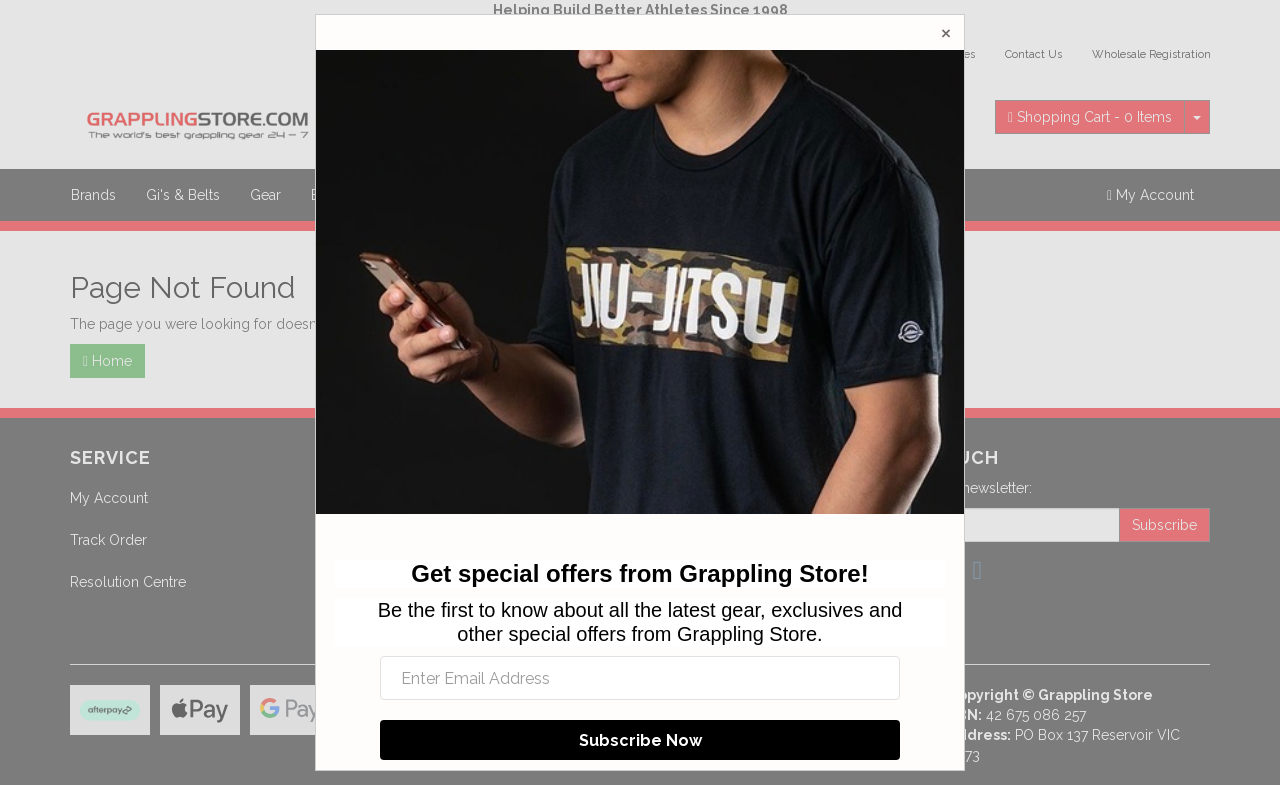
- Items (1090, 117)
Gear (265, 195)
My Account (109, 498)
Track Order (108, 540)
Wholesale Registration (1151, 54)
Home (107, 361)
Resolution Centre (128, 582)
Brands (93, 195)
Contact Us (1033, 54)
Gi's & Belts (183, 195)
